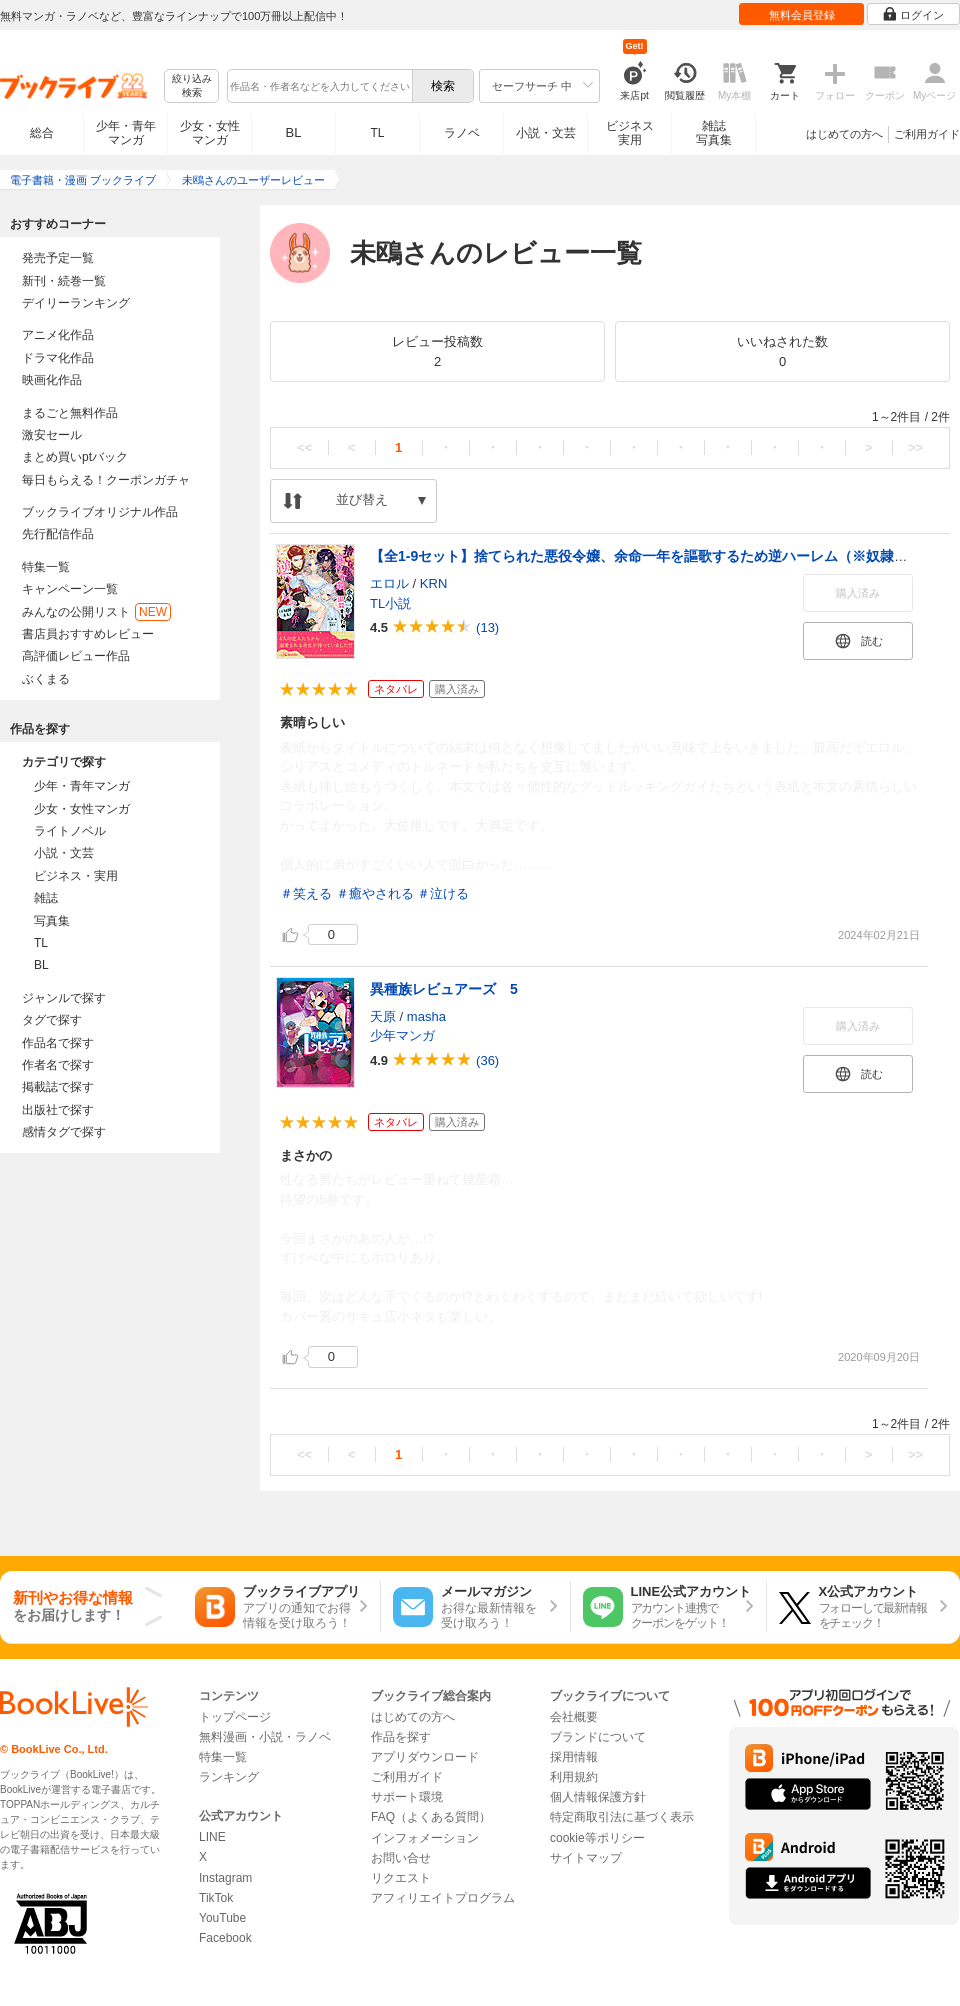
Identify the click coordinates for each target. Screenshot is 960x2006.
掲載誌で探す (58, 1087)
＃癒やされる (375, 893)
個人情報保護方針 (598, 1797)
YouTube (222, 1918)
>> (915, 447)
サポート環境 (407, 1797)
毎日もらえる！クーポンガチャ (106, 480)
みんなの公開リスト (96, 612)
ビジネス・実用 (76, 876)
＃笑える (306, 893)
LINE (212, 1837)
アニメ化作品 (58, 335)
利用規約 (574, 1777)
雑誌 (46, 898)
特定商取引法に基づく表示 (622, 1817)
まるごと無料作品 (70, 413)
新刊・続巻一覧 (64, 281)
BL (294, 132)
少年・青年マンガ (126, 133)
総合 (42, 133)
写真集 (52, 921)
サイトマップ (586, 1858)
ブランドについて (598, 1737)
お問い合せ (401, 1858)
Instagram (225, 1878)
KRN (433, 583)
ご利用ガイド (927, 134)
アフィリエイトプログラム (443, 1898)
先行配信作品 (58, 534)
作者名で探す (58, 1065)
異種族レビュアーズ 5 (444, 989)
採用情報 (574, 1757)
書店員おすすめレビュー (88, 634)
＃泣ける (443, 893)
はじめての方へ (844, 134)
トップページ (235, 1717)
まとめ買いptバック (75, 457)
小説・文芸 (546, 133)
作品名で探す (58, 1043)
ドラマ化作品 (58, 358)
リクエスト (401, 1878)
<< (304, 447)
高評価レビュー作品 (76, 656)
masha (426, 1016)
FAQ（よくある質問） (431, 1817)
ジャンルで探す (64, 998)
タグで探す (52, 1020)
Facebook (225, 1938)
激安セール (52, 435)
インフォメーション (425, 1838)
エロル (389, 583)
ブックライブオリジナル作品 (100, 512)
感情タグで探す (64, 1132)
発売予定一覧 (58, 258)
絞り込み (192, 86)
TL (377, 133)
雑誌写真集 (714, 133)
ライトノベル (70, 831)
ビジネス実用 (630, 133)
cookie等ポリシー (597, 1838)
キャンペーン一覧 (70, 589)
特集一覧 (46, 567)
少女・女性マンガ (210, 133)
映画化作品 (52, 380)
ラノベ (462, 133)
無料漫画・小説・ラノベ (265, 1737)
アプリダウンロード (425, 1757)
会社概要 (574, 1717)
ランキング (229, 1777)
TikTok (216, 1898)
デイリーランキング (76, 303)
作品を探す (401, 1737)
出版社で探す (58, 1110)
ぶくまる (46, 679)
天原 (383, 1016)
